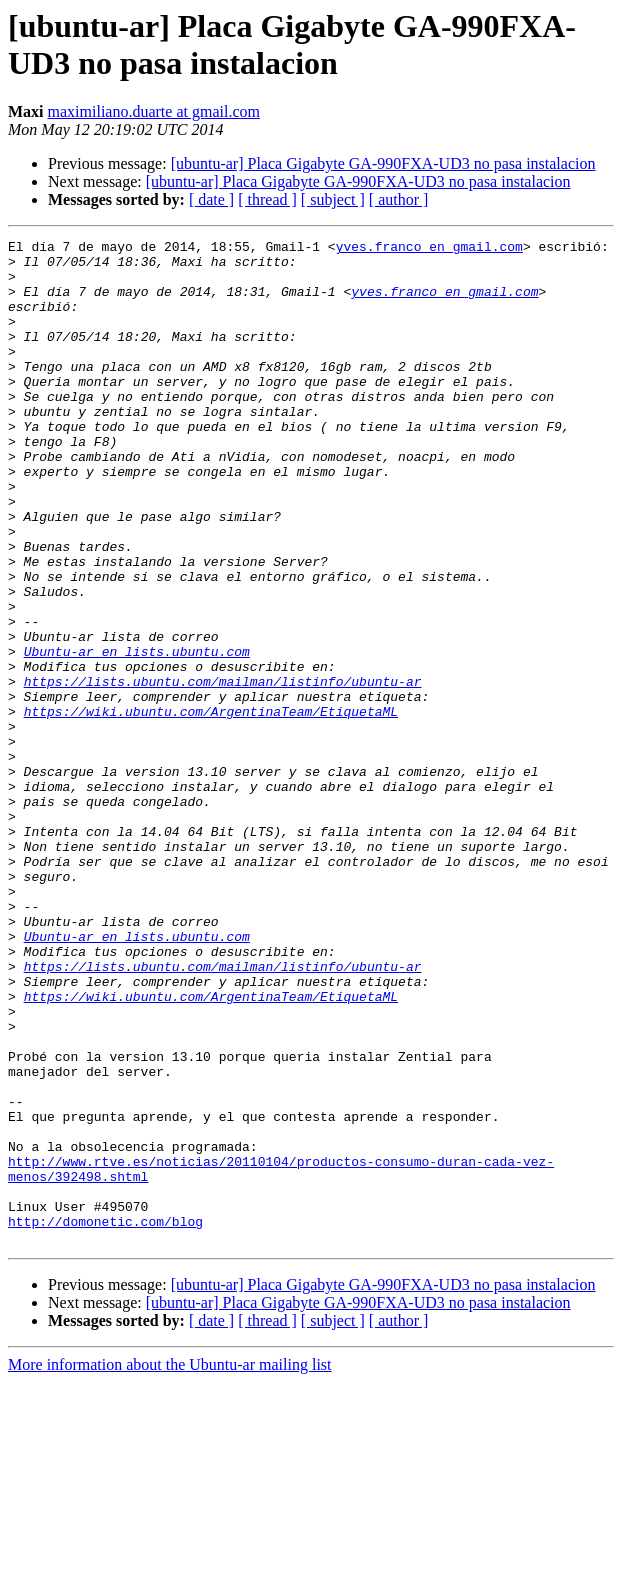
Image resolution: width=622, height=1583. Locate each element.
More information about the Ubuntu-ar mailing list (170, 1565)
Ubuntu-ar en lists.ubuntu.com (137, 735)
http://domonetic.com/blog (105, 1419)
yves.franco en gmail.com (429, 249)
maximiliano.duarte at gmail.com (154, 111)
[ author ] (399, 199)
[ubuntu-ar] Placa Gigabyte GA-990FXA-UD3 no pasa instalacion (383, 163)
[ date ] (211, 199)
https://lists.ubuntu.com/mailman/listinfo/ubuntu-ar (223, 771)
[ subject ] (333, 199)
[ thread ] (267, 199)
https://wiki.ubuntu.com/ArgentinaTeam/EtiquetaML (211, 807)
